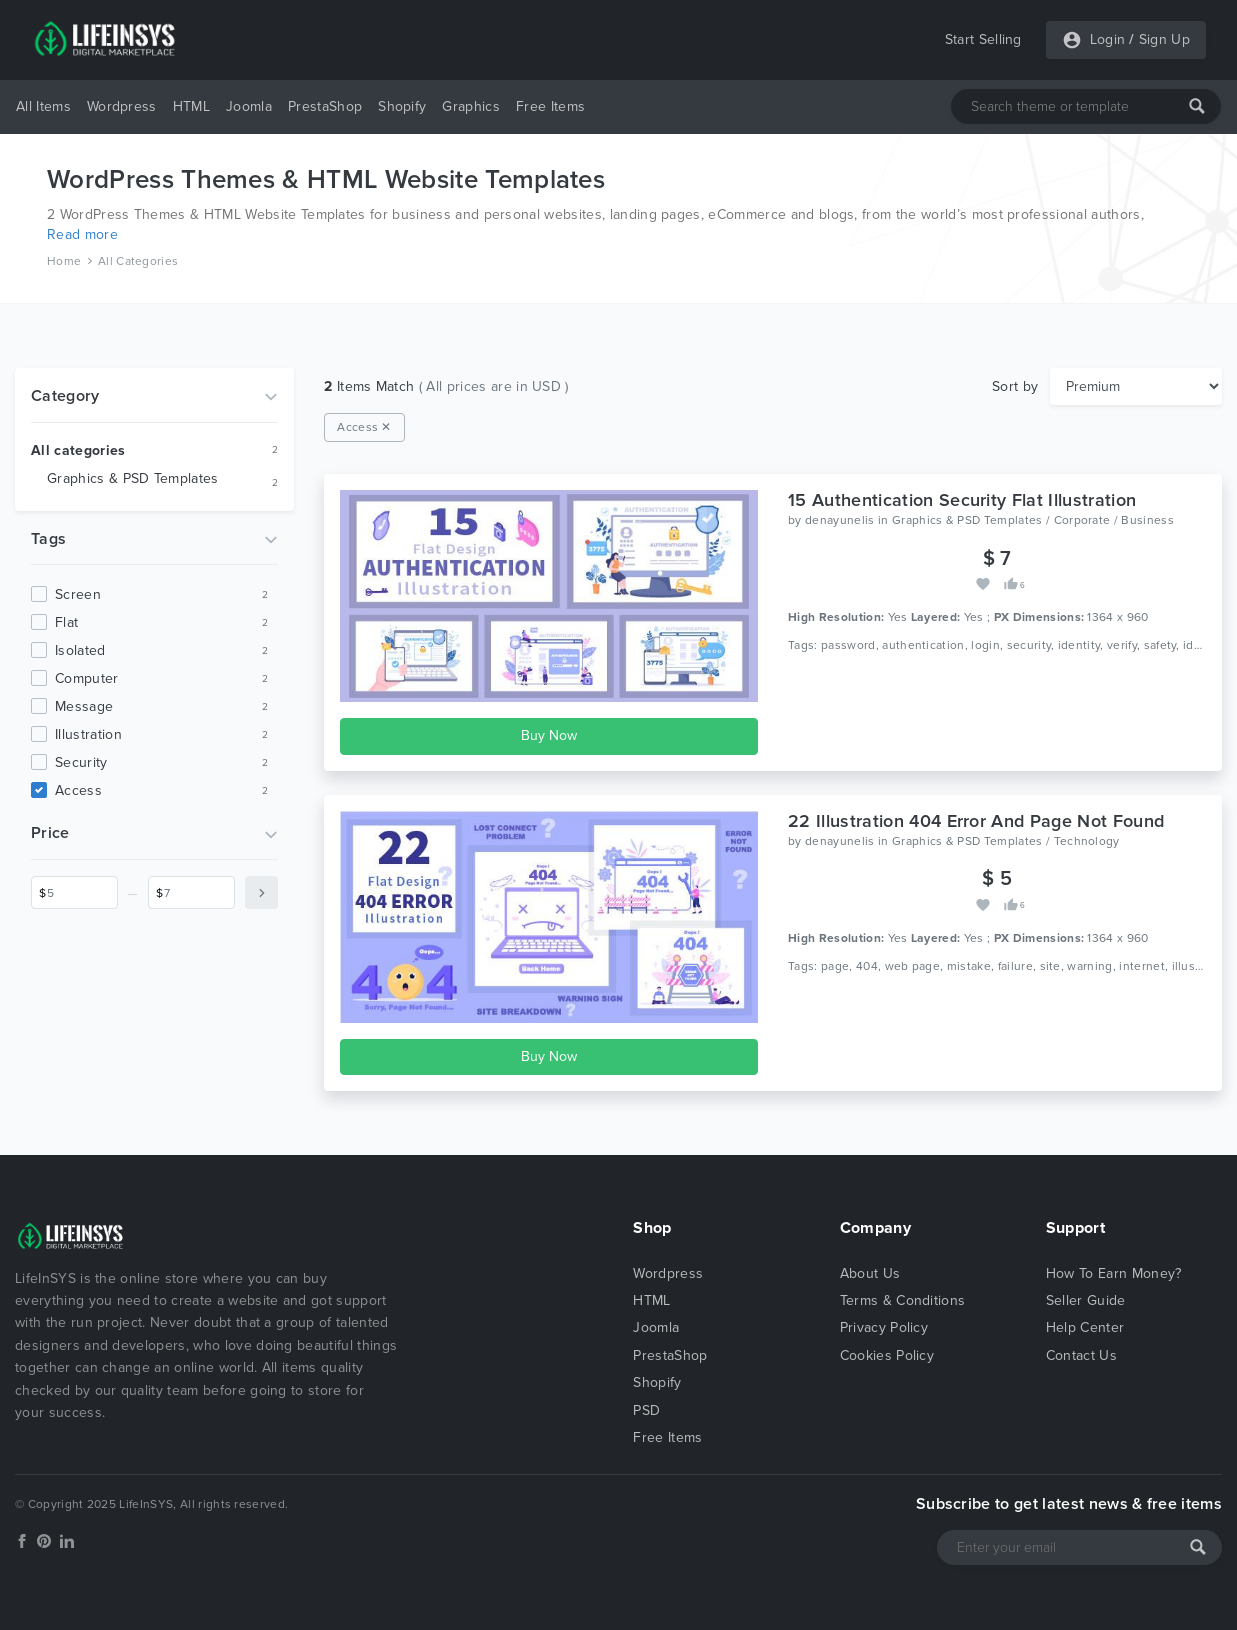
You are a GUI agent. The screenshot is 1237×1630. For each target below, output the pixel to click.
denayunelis (840, 520)
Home (64, 261)
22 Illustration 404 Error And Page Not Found (976, 821)
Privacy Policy (884, 1327)
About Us (870, 1273)
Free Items (550, 106)
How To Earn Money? (1114, 1273)
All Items (43, 106)
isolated (80, 650)
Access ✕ (364, 427)
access (78, 790)
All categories (78, 450)
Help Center (1085, 1327)
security (81, 762)
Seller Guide (1086, 1300)
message (84, 706)
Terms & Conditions (903, 1300)
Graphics (471, 106)
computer (87, 678)
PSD (646, 1410)
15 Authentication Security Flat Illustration (962, 500)
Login (1108, 39)
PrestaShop (325, 106)
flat (66, 622)
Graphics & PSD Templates (133, 478)
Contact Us (1081, 1355)
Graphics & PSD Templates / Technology (1006, 841)
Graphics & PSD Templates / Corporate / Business (1033, 520)
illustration (88, 734)
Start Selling (983, 39)
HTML (191, 106)
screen (78, 594)
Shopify (402, 106)
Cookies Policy (887, 1355)
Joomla (249, 106)
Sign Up (1164, 39)
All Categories (138, 261)
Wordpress (122, 106)
